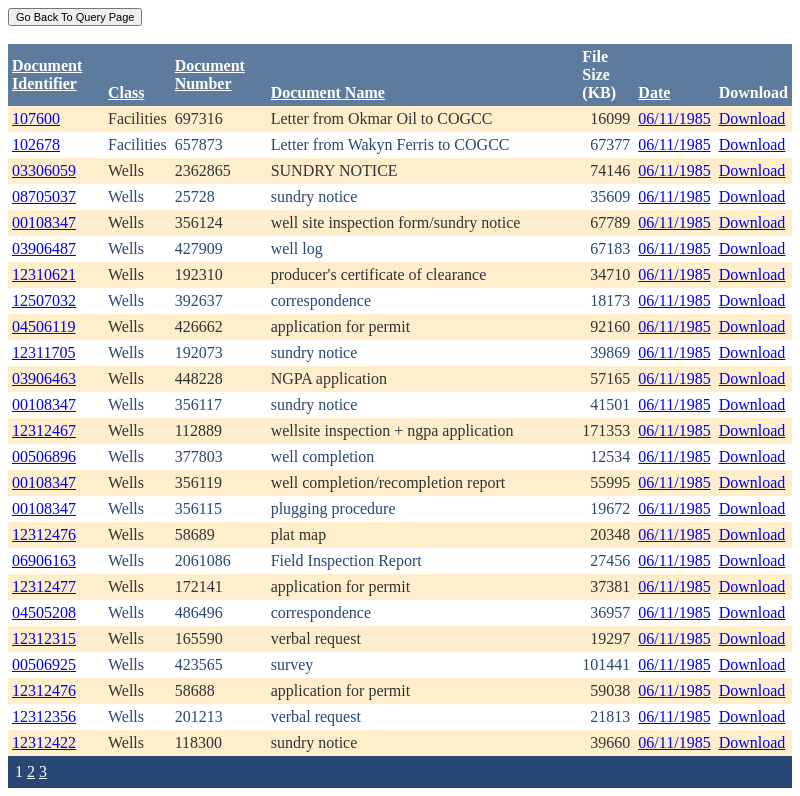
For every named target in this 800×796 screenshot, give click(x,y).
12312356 (44, 716)
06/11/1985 (674, 118)
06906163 (44, 560)
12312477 (44, 586)
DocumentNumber (210, 74)
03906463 (44, 378)
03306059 (44, 170)
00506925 (44, 664)
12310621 (44, 274)
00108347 (44, 222)
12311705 (43, 352)
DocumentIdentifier (47, 74)
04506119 (43, 326)
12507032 (44, 300)
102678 (36, 144)
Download (752, 118)
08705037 (44, 196)
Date (654, 92)
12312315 (44, 638)
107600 (36, 118)
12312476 (44, 534)
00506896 (44, 456)
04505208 (44, 612)
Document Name (328, 92)
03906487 (44, 248)
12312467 (44, 430)
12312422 (44, 742)
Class (126, 92)
